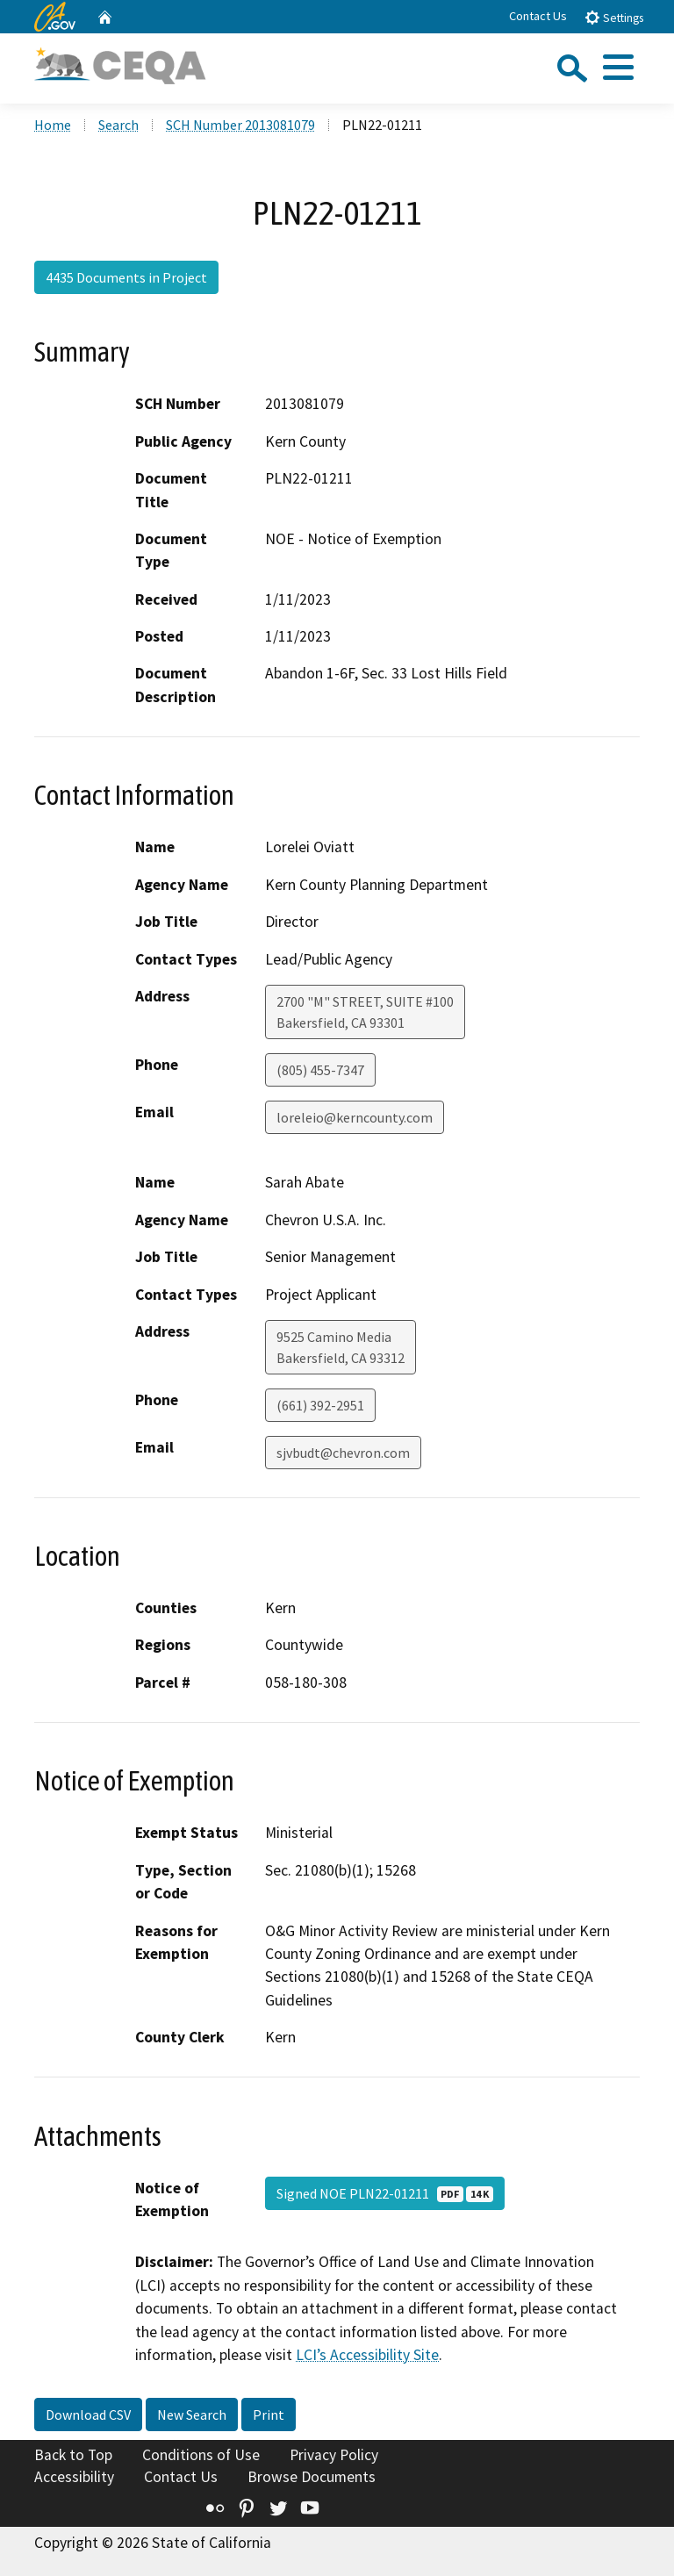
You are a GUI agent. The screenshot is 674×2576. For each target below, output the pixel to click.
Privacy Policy (334, 2455)
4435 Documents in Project (126, 277)
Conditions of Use (201, 2455)
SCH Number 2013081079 (240, 124)
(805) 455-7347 (320, 1070)
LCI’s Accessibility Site (367, 2354)
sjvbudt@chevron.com (343, 1452)
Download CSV (88, 2414)
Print (268, 2414)
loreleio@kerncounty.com (354, 1117)
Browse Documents (311, 2476)
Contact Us (538, 16)
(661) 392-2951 (320, 1405)
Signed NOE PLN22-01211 (384, 2193)
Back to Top (73, 2455)
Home (52, 124)
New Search (191, 2414)
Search (118, 124)
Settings (613, 17)
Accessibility (74, 2476)
